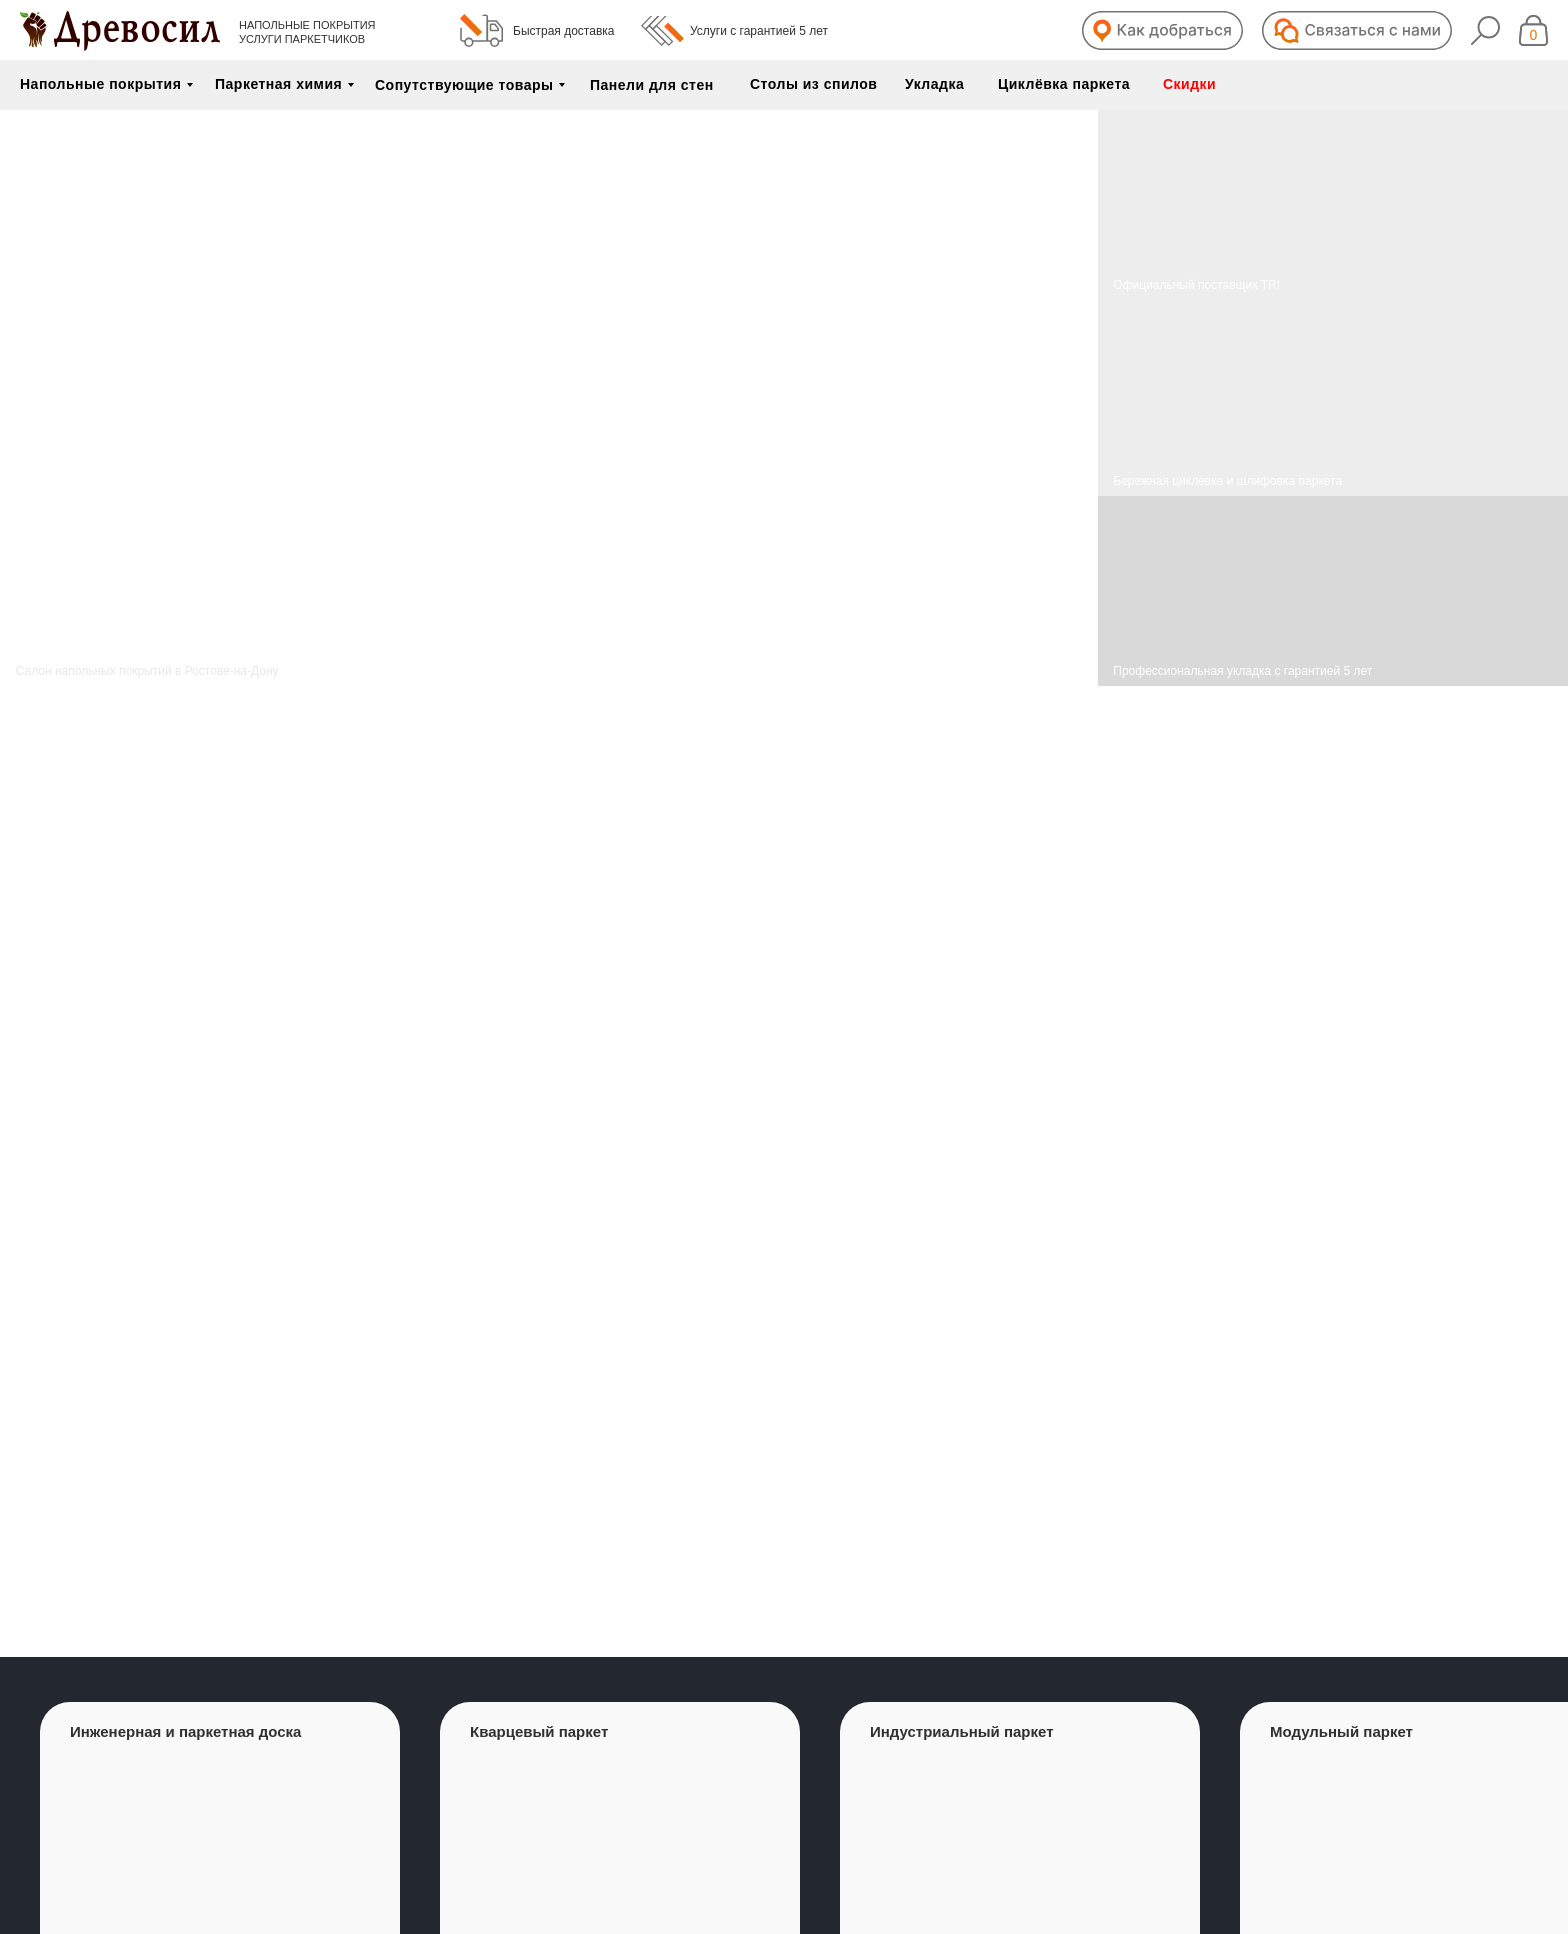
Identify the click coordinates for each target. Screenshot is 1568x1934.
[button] (1162, 30)
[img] (1333, 398)
